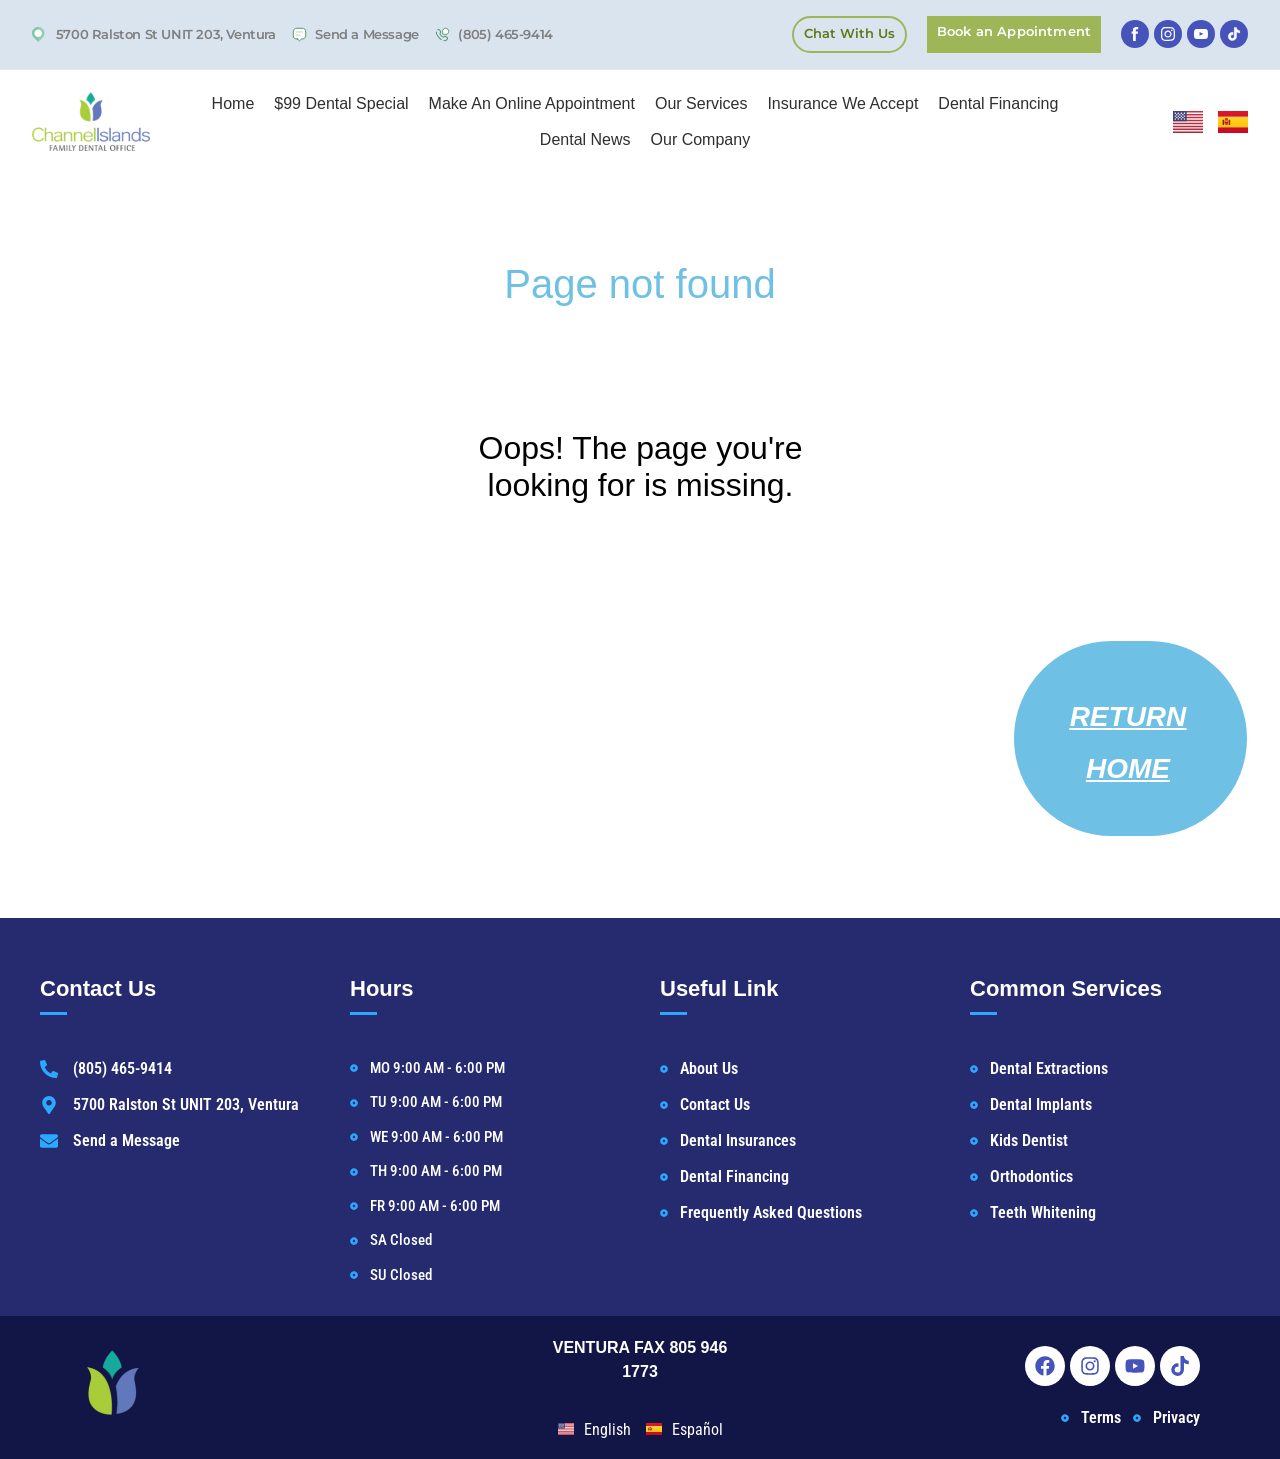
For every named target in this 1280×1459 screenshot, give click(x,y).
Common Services (1066, 988)
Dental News (585, 139)
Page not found (639, 284)
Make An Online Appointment (532, 103)
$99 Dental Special (341, 103)
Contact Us (98, 988)
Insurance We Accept (842, 103)
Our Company (701, 139)
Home (233, 103)
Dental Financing (998, 103)
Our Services (701, 103)
